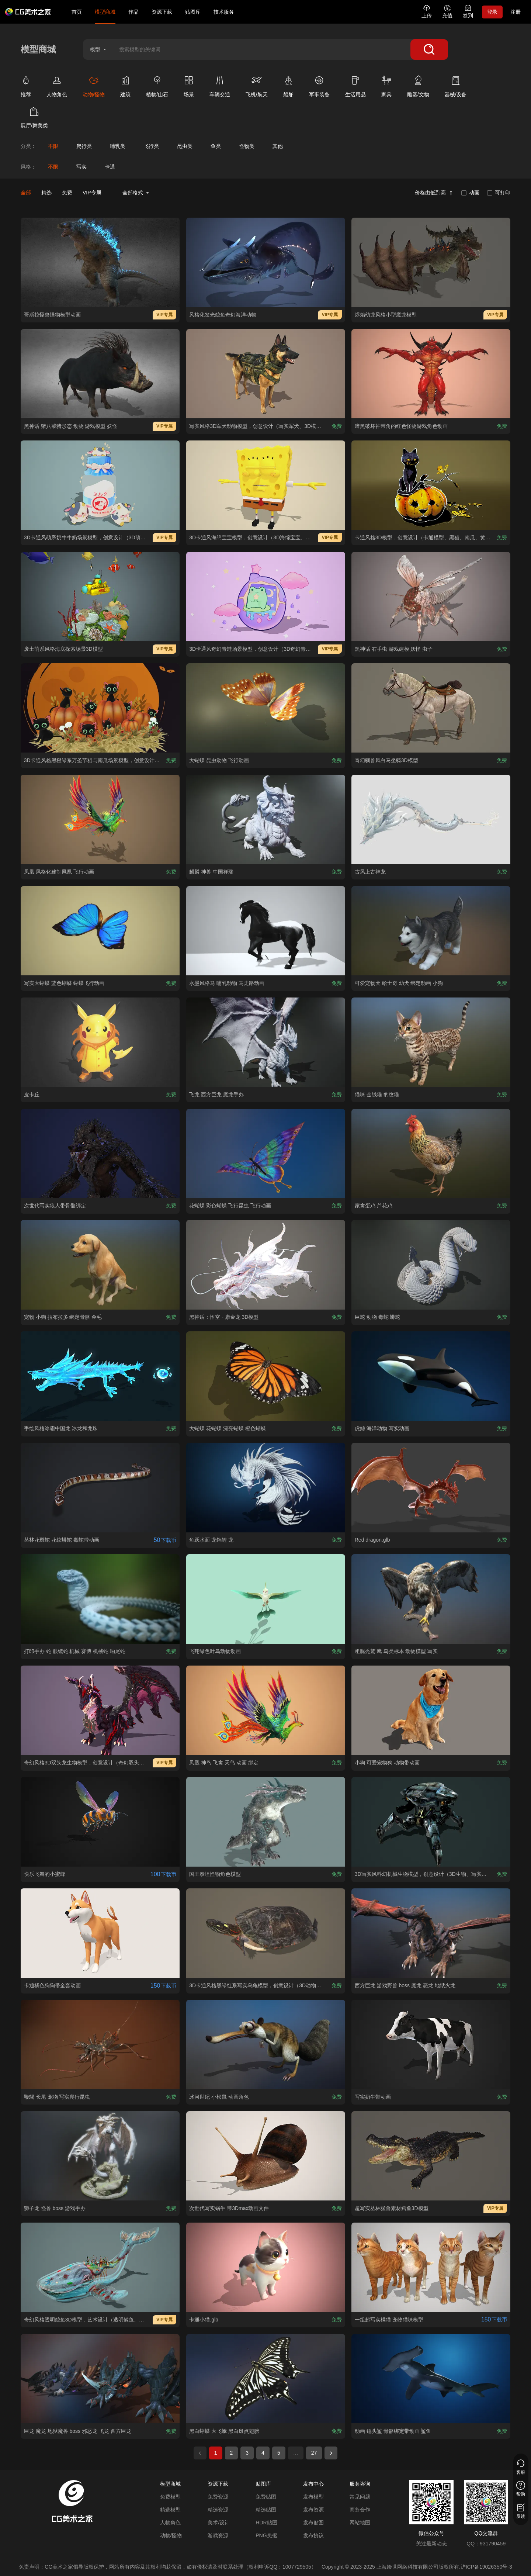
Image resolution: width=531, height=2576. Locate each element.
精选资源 (218, 2510)
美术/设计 (219, 2522)
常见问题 (360, 2497)
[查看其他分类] (277, 146)
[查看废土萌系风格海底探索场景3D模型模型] (100, 596)
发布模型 (313, 2497)
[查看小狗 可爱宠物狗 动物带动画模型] (430, 1710)
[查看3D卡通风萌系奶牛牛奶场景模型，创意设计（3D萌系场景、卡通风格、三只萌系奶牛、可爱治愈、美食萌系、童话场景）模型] (100, 485)
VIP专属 (92, 193)
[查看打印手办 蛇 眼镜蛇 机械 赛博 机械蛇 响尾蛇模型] (100, 1598)
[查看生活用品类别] (360, 88)
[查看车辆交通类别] (224, 88)
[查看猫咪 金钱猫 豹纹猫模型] (430, 1042)
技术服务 (224, 12)
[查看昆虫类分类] (184, 146)
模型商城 (105, 12)
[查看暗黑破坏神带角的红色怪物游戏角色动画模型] (430, 373)
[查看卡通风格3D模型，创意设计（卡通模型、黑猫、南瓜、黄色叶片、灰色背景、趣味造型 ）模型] (430, 485)
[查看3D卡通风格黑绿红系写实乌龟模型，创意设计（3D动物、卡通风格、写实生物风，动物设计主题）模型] (265, 1933)
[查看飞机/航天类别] (262, 88)
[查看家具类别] (391, 88)
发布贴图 (313, 2522)
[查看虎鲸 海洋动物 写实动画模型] (430, 1376)
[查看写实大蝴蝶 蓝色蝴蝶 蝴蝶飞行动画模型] (100, 930)
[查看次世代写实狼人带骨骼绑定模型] (100, 1153)
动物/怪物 (171, 2535)
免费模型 (170, 2497)
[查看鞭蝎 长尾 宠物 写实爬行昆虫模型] (100, 2044)
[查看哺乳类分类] (117, 146)
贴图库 (193, 12)
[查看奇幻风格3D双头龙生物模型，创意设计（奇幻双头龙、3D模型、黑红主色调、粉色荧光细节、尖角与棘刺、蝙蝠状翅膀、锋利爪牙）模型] (100, 1710)
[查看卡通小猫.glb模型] (265, 2267)
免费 (67, 193)
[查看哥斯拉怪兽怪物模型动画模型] (100, 262)
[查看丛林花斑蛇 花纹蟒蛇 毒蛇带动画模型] (100, 1487)
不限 (53, 167)
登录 (492, 12)
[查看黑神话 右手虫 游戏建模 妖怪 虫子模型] (430, 596)
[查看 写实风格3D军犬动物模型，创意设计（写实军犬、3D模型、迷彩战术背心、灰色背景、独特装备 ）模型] (265, 373)
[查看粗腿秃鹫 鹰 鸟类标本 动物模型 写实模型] (430, 1598)
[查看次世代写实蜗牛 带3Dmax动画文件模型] (265, 2155)
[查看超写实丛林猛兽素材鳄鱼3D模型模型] (430, 2155)
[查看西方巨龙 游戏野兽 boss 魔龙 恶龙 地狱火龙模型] (430, 1933)
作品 (133, 12)
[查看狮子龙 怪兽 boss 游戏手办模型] (100, 2155)
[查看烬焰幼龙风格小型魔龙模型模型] (430, 262)
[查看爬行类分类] (84, 146)
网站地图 (360, 2522)
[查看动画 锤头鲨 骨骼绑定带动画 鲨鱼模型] (430, 2378)
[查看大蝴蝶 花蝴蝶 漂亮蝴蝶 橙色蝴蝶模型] (265, 1376)
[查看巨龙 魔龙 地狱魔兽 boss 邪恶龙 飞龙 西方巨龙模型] (100, 2378)
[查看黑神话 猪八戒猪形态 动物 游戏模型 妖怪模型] (100, 373)
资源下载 (162, 12)
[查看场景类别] (194, 88)
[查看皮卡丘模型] (100, 1042)
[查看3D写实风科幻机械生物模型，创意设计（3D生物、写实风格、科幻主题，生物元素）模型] (430, 1821)
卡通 (110, 167)
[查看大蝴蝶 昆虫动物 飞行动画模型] (265, 708)
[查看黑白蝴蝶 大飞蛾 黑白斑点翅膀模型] (265, 2378)
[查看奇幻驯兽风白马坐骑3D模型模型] (430, 708)
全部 (26, 193)
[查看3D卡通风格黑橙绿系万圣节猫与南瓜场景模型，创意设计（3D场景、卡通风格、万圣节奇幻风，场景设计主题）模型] (100, 708)
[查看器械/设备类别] (461, 88)
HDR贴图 (266, 2522)
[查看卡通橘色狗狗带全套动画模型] (100, 1933)
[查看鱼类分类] (215, 146)
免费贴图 (266, 2497)
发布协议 (313, 2535)
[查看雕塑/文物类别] (423, 88)
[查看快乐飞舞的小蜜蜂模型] (100, 1821)
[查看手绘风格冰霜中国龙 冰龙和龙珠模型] (100, 1376)
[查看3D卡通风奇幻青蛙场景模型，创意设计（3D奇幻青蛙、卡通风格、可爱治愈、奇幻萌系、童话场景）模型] (265, 596)
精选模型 (170, 2510)
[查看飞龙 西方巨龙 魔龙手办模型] (265, 1042)
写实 (81, 167)
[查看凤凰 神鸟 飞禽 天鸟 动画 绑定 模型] (265, 1710)
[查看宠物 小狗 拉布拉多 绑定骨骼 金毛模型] (100, 1264)
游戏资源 (218, 2535)
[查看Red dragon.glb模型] (430, 1487)
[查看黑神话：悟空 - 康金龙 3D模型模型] (265, 1264)
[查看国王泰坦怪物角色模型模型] (265, 1821)
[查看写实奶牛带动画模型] (430, 2044)
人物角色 (170, 2522)
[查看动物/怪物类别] (99, 88)
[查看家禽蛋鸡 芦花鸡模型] (430, 1153)
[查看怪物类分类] (246, 146)
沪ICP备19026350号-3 (486, 2567)
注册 (515, 12)
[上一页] (200, 2453)
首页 (77, 12)
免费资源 (218, 2497)
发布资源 (313, 2510)
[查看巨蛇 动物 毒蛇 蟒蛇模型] (430, 1264)
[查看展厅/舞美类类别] (39, 119)
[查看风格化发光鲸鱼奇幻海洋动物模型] (265, 262)
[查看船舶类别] (293, 88)
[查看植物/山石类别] (162, 88)
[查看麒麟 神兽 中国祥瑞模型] (265, 819)
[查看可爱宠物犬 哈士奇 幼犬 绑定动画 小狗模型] (430, 930)
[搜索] (429, 49)
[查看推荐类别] (31, 88)
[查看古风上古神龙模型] (430, 819)
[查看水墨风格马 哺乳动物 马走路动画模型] (265, 930)
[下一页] (330, 2453)
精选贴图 (266, 2510)
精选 (46, 193)
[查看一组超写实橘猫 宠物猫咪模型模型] (430, 2267)
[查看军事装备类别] (324, 88)
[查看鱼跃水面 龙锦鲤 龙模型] (265, 1487)
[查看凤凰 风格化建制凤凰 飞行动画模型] (100, 819)
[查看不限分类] (53, 146)
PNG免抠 (266, 2535)
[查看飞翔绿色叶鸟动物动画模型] (265, 1598)
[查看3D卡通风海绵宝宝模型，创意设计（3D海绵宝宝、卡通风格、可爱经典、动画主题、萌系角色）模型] (265, 485)
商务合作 (360, 2510)
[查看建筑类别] (130, 88)
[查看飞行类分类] (151, 146)
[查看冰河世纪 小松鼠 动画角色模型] (265, 2044)
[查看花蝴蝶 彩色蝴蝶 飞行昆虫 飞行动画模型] (265, 1153)
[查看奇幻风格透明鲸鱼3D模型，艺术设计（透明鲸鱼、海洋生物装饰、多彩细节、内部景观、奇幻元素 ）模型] (100, 2267)
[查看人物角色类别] (61, 88)
